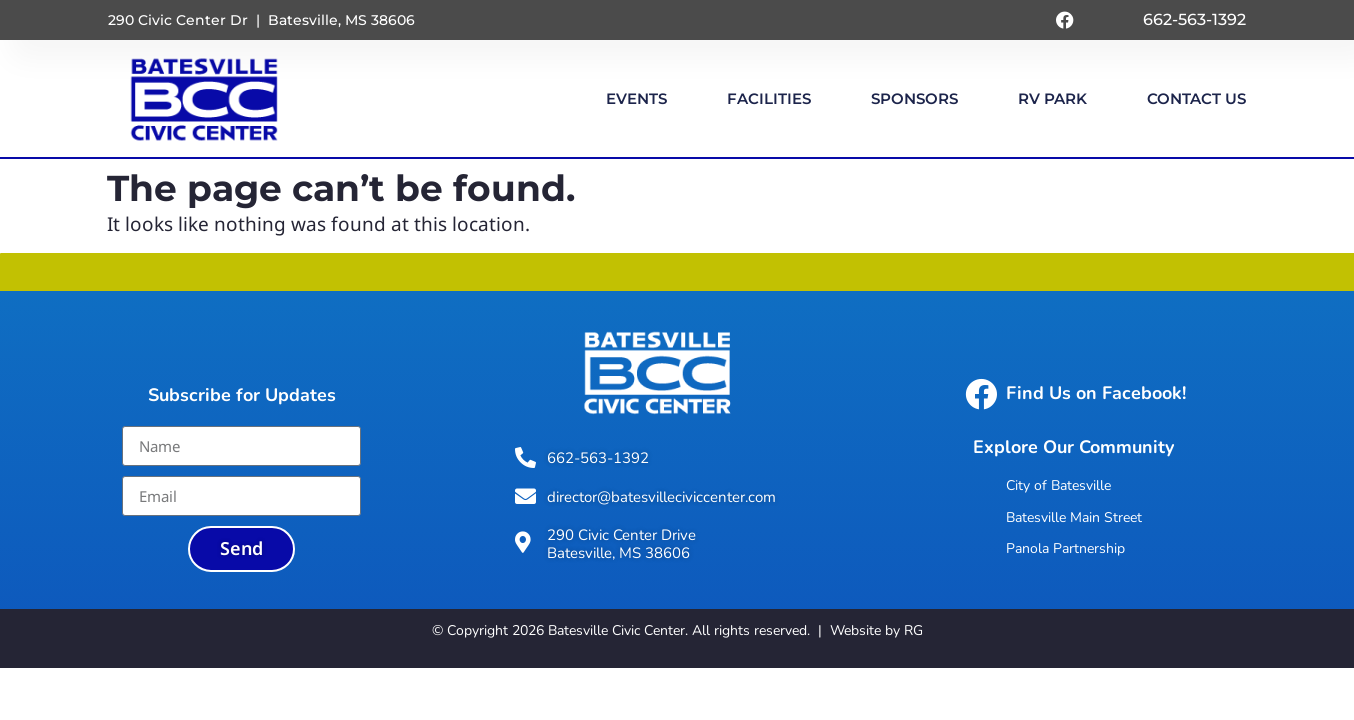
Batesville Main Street (1074, 517)
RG (913, 630)
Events (636, 98)
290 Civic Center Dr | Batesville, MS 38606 (261, 20)
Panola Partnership (1065, 548)
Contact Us (1196, 98)
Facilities (769, 98)
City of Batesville (1058, 485)
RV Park (1052, 98)
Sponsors (914, 98)
